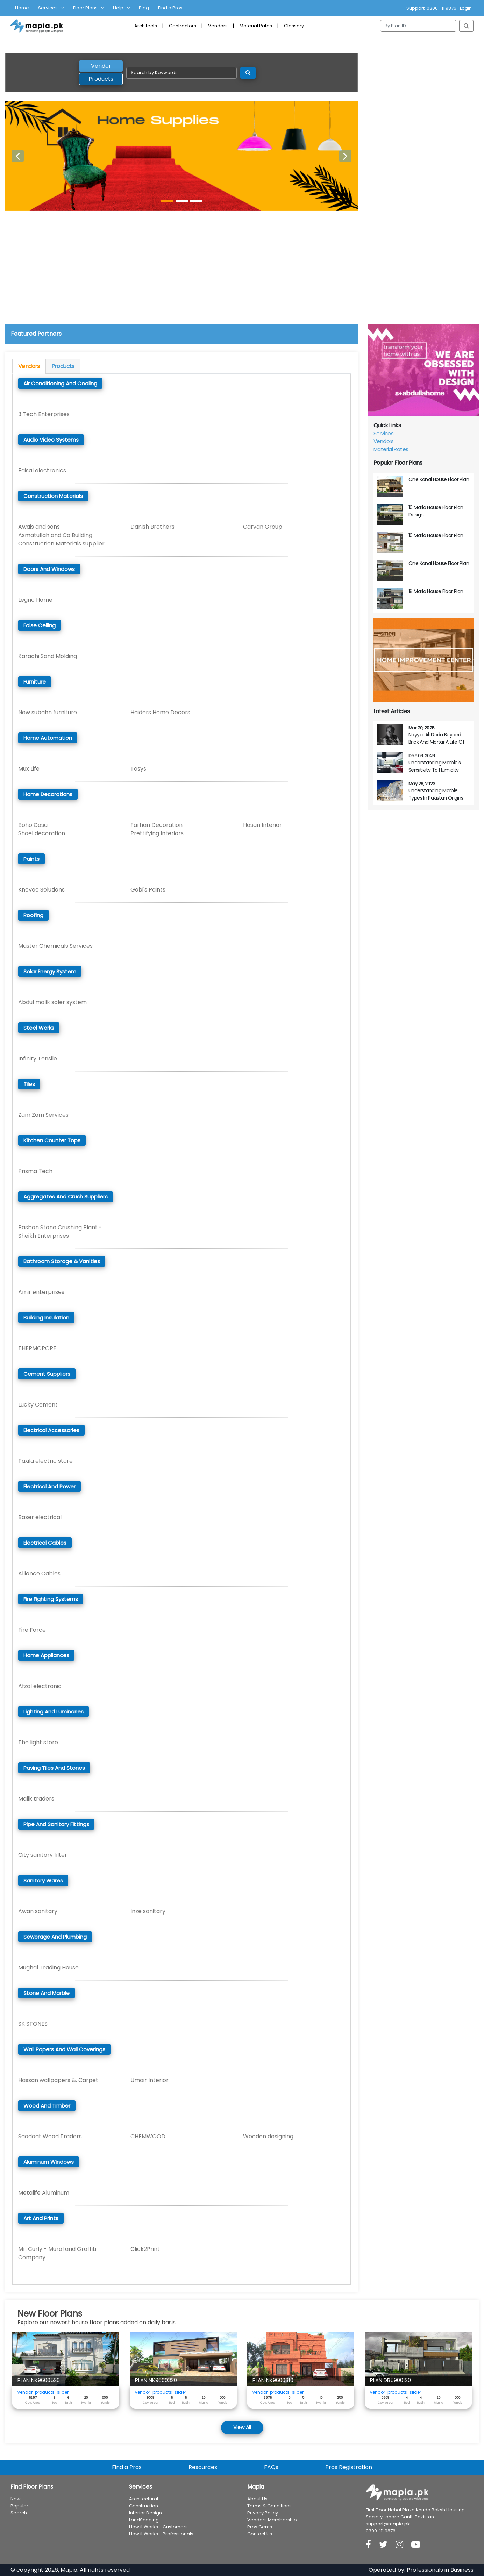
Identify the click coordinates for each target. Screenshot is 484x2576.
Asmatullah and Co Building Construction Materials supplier (61, 539)
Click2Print (145, 2249)
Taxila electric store (45, 1461)
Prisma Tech (35, 1171)
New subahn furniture (47, 712)
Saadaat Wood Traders (50, 2136)
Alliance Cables (39, 1573)
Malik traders (36, 1799)
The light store (38, 1742)
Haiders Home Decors (160, 712)
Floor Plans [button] (85, 8)
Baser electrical (40, 1517)
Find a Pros (170, 8)
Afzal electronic (40, 1686)
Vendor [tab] (101, 66)
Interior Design (145, 2513)
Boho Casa (33, 825)
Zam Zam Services (43, 1115)
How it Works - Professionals (161, 2534)
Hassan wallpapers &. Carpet (58, 2080)
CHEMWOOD (147, 2136)
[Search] (418, 26)
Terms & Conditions (269, 2506)
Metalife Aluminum (43, 2193)
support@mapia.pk (388, 2523)
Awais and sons (39, 527)
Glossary (294, 25)
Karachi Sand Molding (47, 656)
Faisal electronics (42, 470)
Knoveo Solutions (41, 890)
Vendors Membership (272, 2520)
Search (18, 2513)
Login (466, 8)
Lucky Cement (38, 1405)
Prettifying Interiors (157, 833)
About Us (257, 2499)
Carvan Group (262, 527)
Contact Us (259, 2534)
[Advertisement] (242, 272)
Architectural (143, 2499)
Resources (202, 2467)
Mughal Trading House (48, 1967)
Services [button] (48, 8)
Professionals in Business (440, 2570)
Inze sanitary (147, 1911)
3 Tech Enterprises (44, 414)
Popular (19, 2506)
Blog (144, 8)
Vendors (218, 25)
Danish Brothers (152, 527)
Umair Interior (149, 2080)
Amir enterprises (41, 1292)
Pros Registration (348, 2467)
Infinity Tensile (37, 1058)
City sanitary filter (42, 1855)
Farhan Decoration (156, 825)
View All (242, 2427)
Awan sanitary (37, 1911)
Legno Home (35, 600)
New (15, 2499)
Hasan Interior (262, 825)
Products (62, 366)
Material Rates (256, 25)
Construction (143, 2506)
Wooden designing (268, 2136)
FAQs (271, 2467)
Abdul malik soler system (52, 1002)
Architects (145, 25)
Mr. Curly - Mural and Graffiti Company (57, 2253)
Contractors (182, 25)
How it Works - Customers (158, 2527)
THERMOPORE (37, 1348)
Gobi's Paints (147, 890)
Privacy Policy (262, 2513)
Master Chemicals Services (55, 946)
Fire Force (32, 1630)
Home (22, 8)
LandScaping (144, 2520)
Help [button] (118, 8)
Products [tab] (100, 79)
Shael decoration (41, 833)
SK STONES (33, 2024)
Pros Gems (259, 2527)
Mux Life (29, 769)
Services (383, 433)
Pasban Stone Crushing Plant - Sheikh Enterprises (60, 1231)
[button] (17, 155)
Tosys (138, 769)
